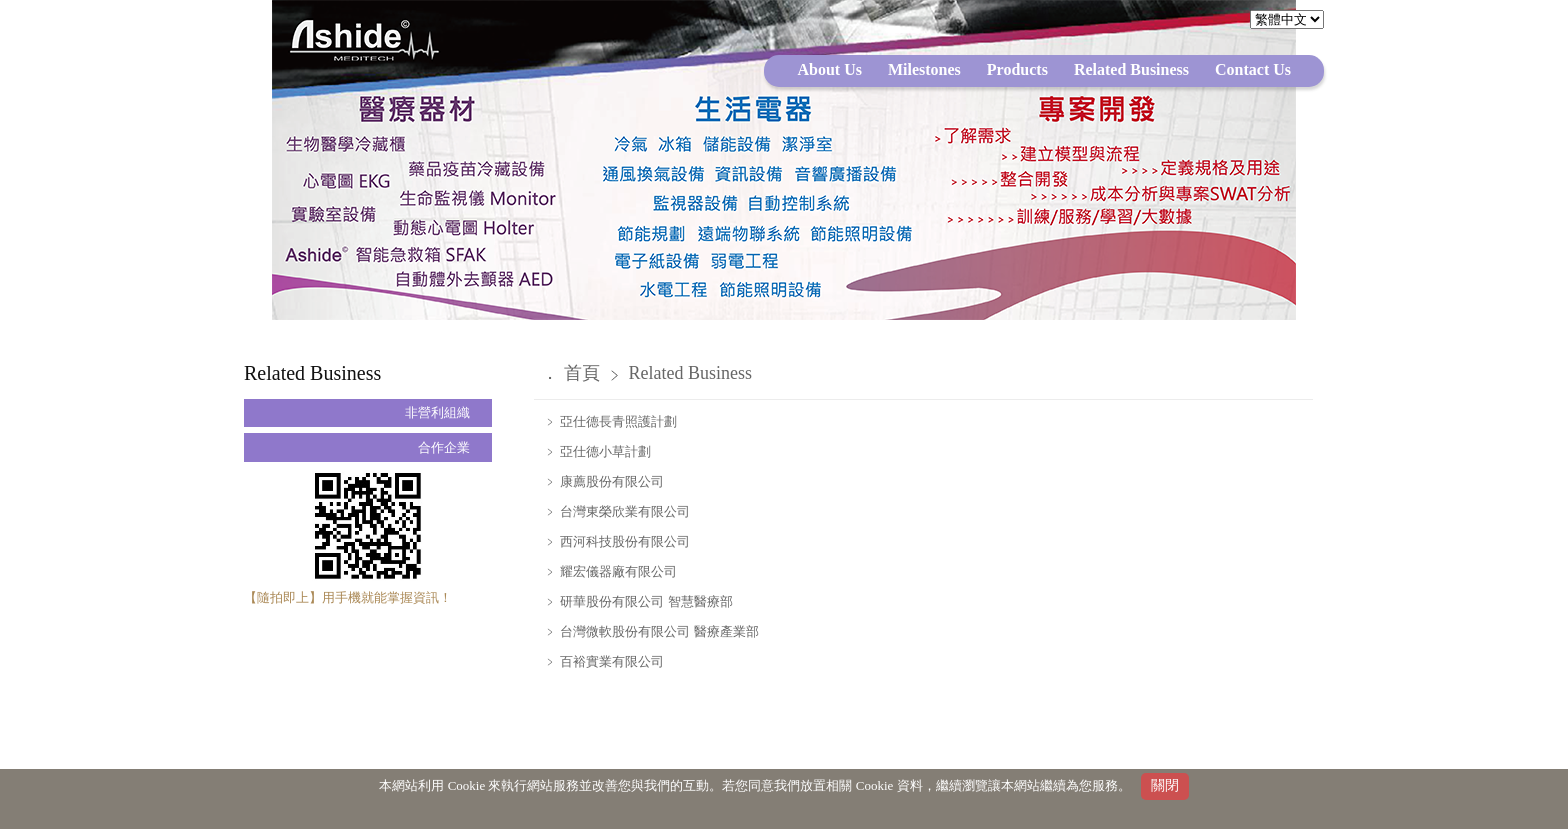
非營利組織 (437, 412)
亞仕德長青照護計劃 (617, 421)
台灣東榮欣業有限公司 (623, 511)
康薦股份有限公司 (610, 481)
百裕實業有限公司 (610, 661)
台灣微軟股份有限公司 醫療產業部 (658, 631)
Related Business (691, 373)
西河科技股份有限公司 (623, 541)
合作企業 (444, 447)
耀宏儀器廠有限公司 (617, 571)
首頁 (582, 373)
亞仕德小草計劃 (604, 451)
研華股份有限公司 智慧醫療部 (645, 601)
